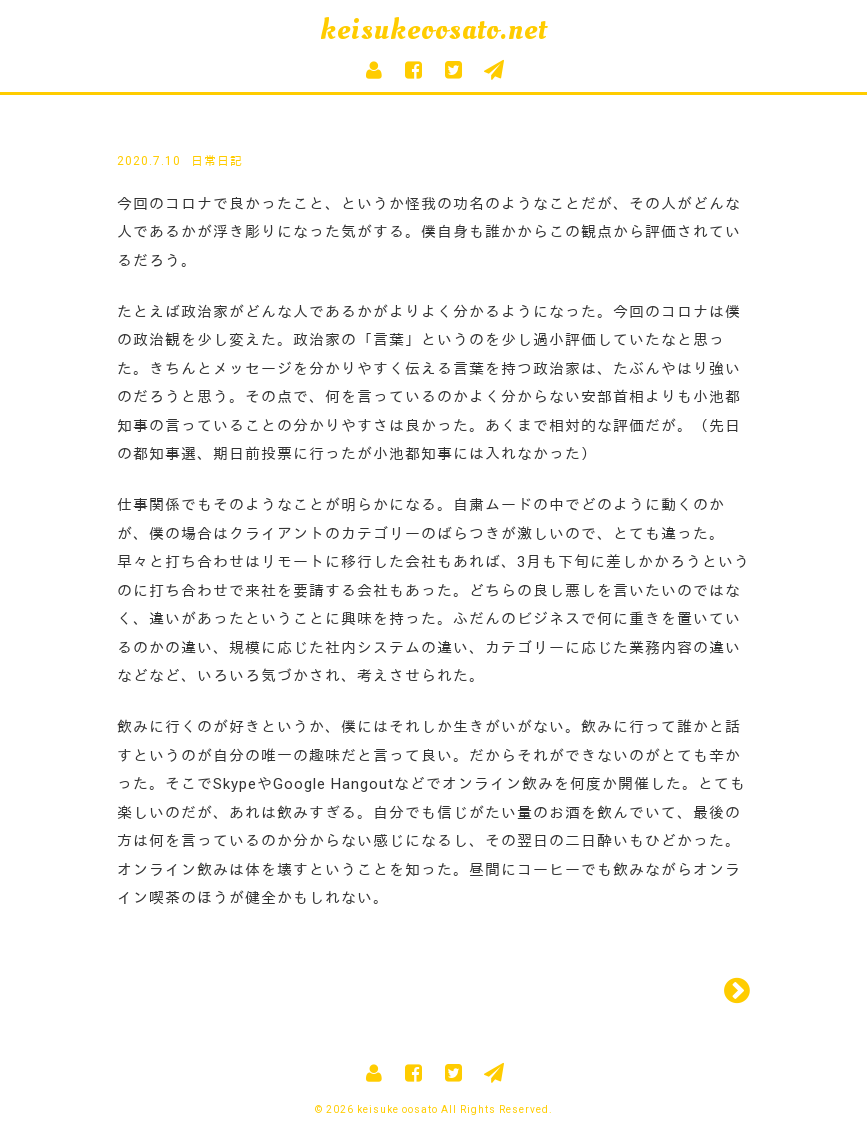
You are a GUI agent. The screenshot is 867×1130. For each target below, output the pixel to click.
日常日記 (217, 161)
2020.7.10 (149, 161)
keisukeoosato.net (433, 29)
